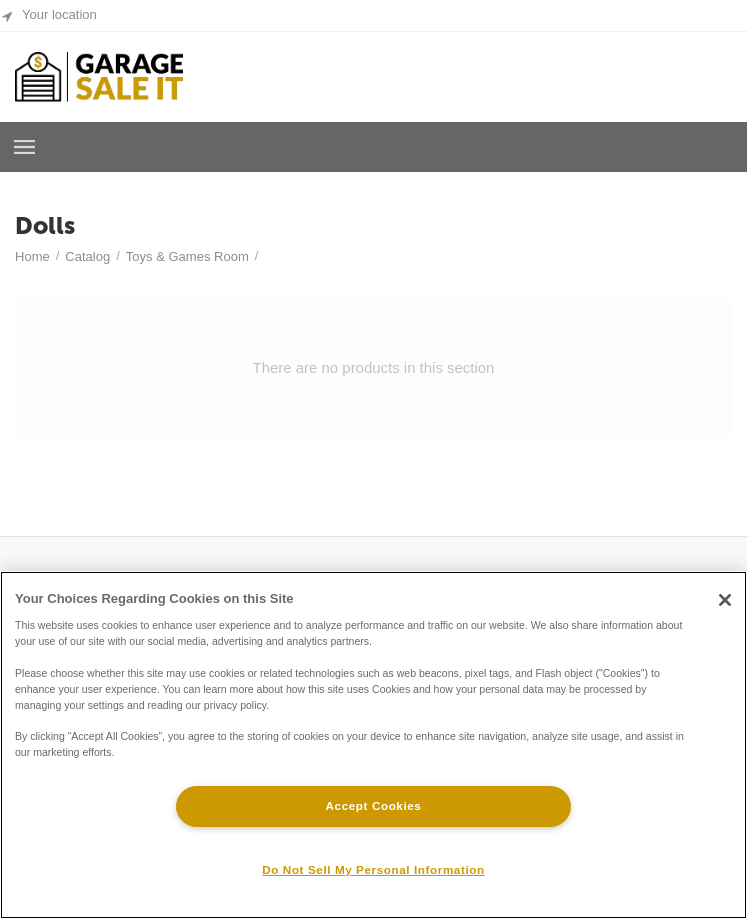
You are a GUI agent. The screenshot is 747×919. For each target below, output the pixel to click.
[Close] (725, 600)
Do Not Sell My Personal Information (373, 869)
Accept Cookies (374, 805)
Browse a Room (25, 147)
